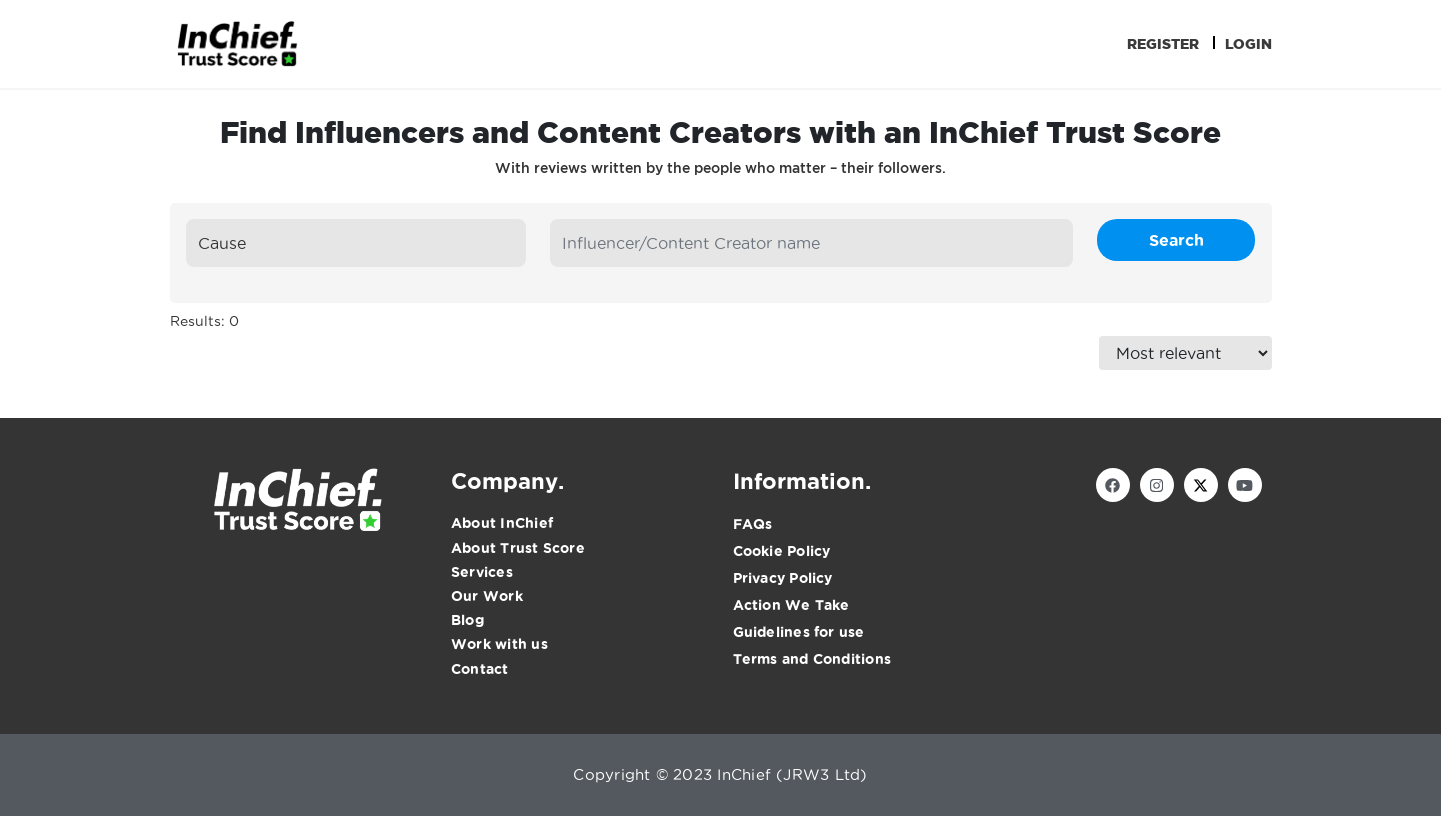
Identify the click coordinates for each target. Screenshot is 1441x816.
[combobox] (356, 243)
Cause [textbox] (222, 243)
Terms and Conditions (812, 659)
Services (482, 572)
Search (1176, 240)
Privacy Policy (783, 578)
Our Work (487, 596)
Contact (480, 669)
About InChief (502, 523)
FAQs (753, 524)
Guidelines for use (799, 632)
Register (1163, 44)
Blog (467, 620)
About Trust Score (518, 548)
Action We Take (791, 605)
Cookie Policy (782, 551)
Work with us (499, 644)
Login (1248, 44)
